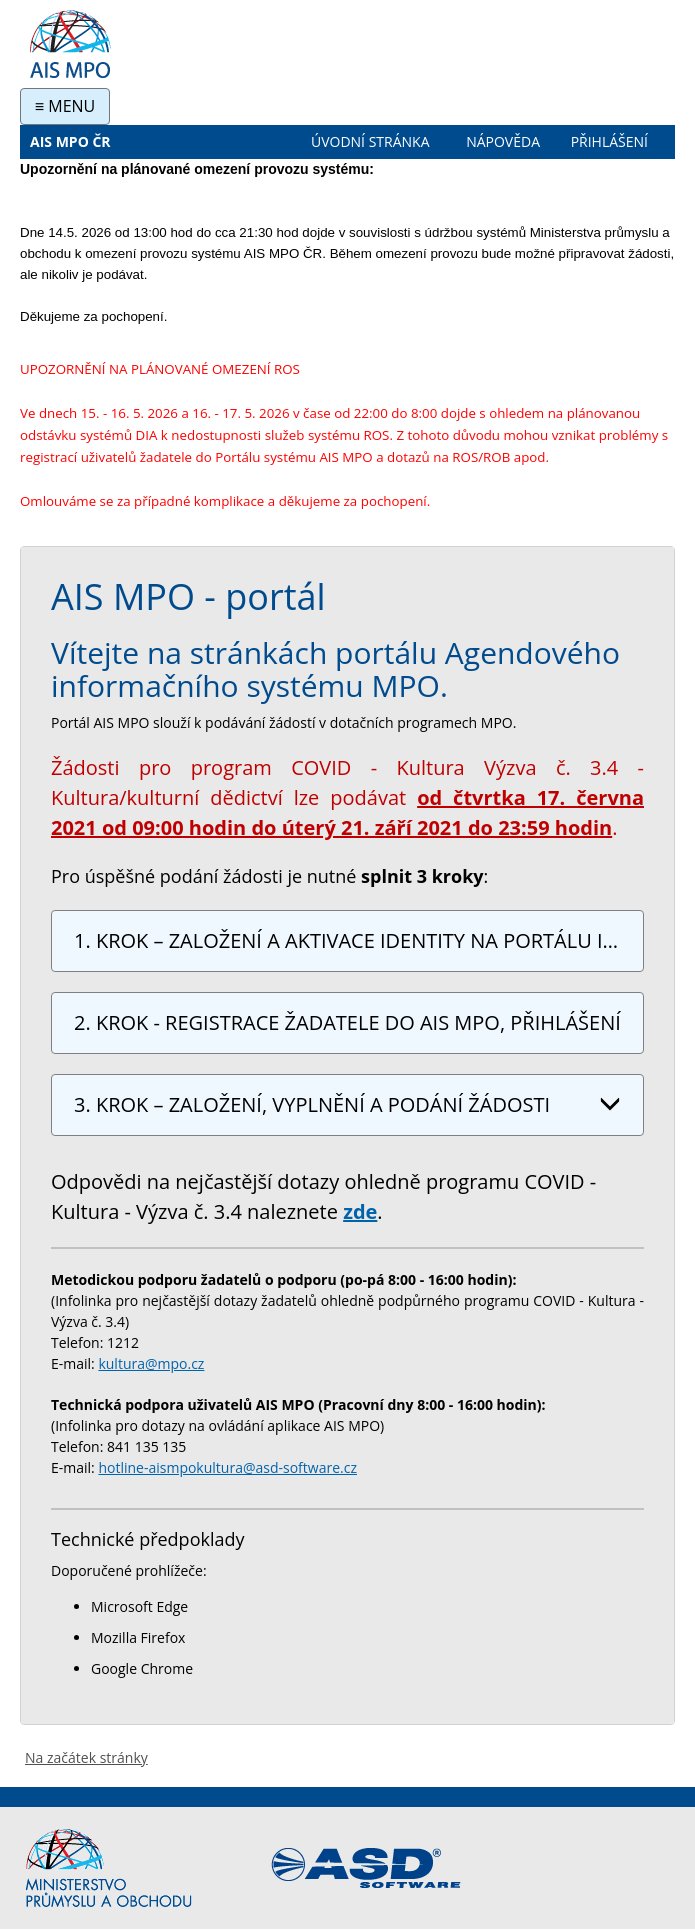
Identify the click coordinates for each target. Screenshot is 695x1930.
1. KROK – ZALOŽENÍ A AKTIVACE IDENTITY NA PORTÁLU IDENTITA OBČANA (353, 944)
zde (360, 1211)
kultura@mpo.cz (151, 1363)
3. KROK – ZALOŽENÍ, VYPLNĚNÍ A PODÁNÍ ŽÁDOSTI (347, 1104)
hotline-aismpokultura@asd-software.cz (227, 1467)
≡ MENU (65, 106)
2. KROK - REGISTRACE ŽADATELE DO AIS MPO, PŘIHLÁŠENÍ (347, 1026)
